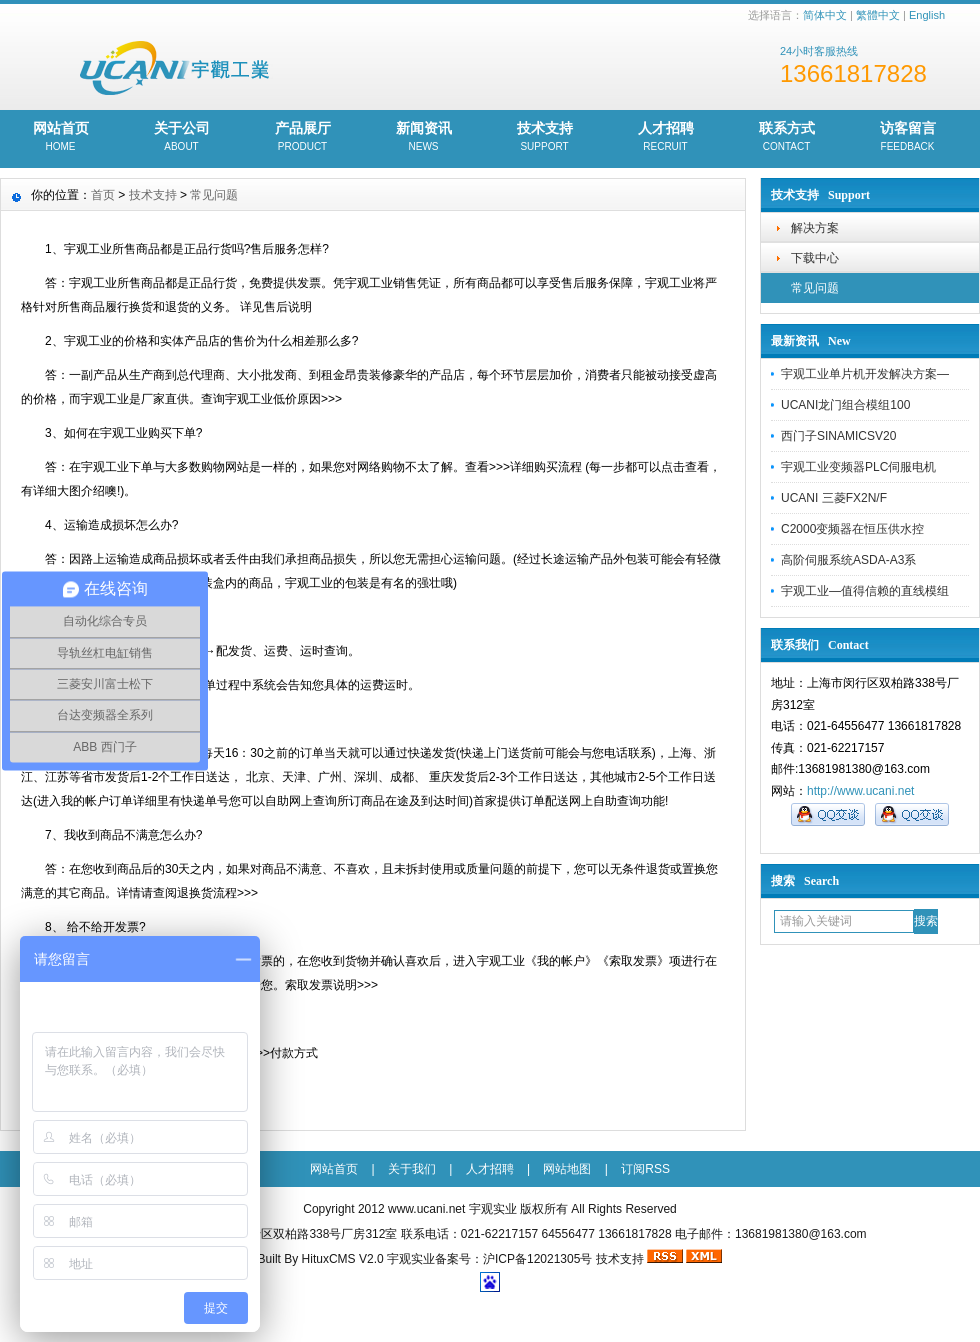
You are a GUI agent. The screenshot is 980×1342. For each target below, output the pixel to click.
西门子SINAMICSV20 (838, 436)
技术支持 (544, 138)
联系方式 (786, 138)
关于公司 (181, 138)
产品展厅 (302, 138)
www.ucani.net (426, 1209)
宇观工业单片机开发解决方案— (865, 374)
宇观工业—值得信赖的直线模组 (865, 591)
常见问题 (815, 288)
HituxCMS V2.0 (343, 1259)
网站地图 (567, 1169)
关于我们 (412, 1169)
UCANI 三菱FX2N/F (834, 498)
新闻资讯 (423, 138)
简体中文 (825, 15)
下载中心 (815, 258)
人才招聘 (665, 138)
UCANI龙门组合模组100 (845, 405)
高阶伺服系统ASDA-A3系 (848, 560)
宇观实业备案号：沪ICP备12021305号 (489, 1259)
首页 (103, 195)
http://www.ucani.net (860, 791)
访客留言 (907, 138)
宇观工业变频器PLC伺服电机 (858, 467)
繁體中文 (878, 15)
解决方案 (815, 228)
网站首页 (60, 138)
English (927, 15)
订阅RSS (645, 1169)
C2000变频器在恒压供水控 (852, 529)
